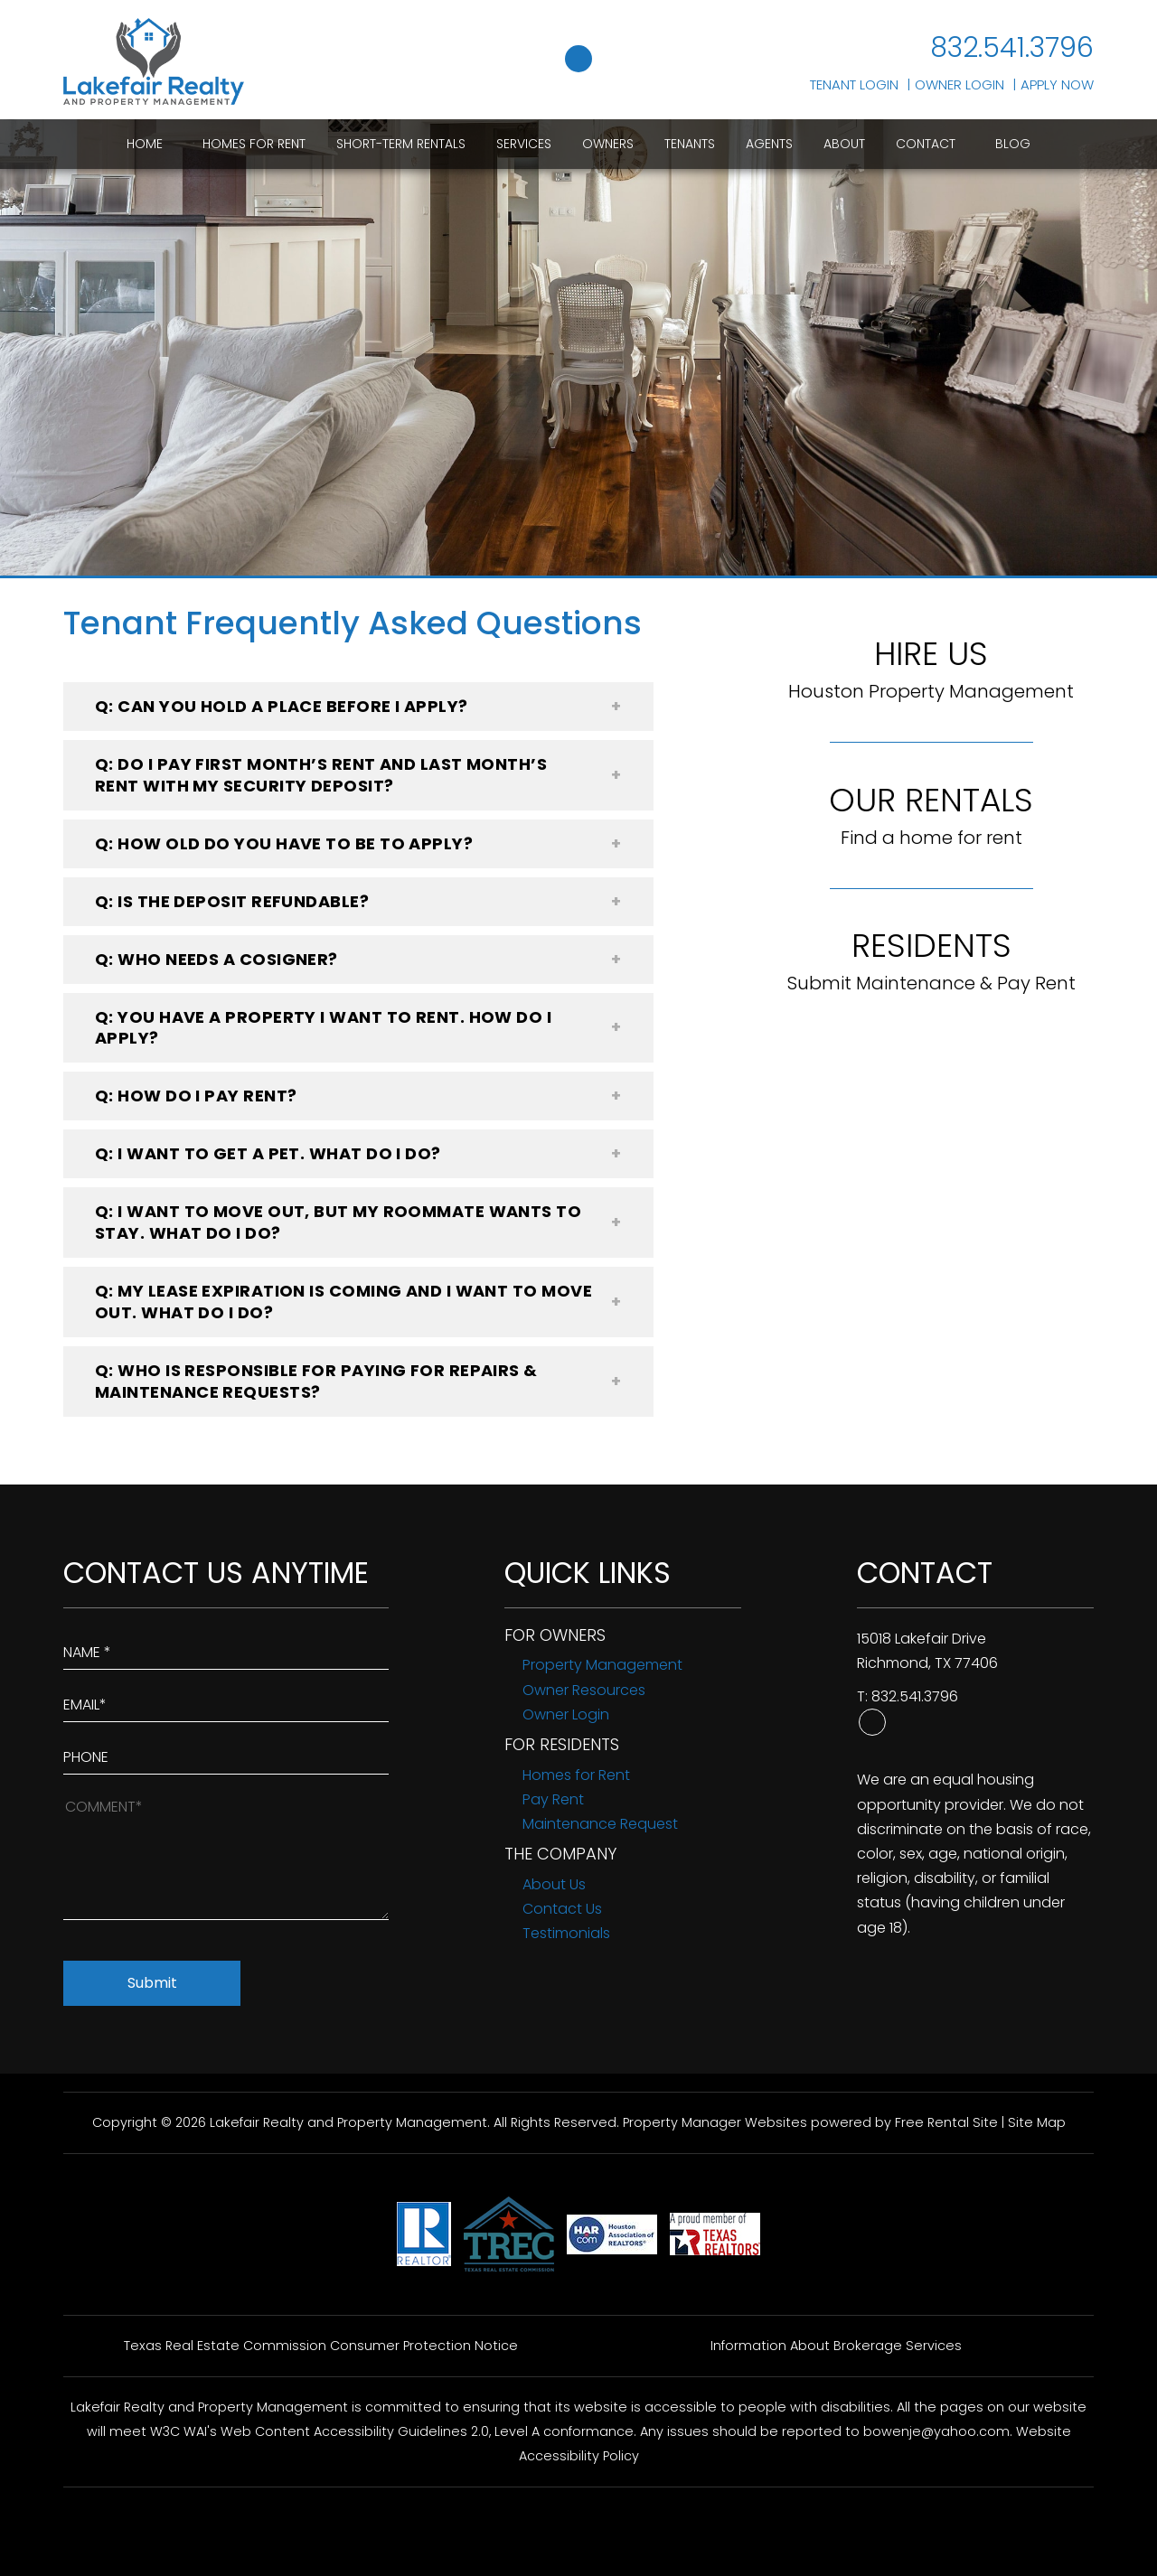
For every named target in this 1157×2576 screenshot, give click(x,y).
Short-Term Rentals (401, 144)
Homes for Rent (254, 144)
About (844, 144)
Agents (769, 144)
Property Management (602, 1664)
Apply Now (1057, 84)
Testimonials (566, 1933)
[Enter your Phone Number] (226, 1753)
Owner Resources (583, 1690)
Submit (152, 1982)
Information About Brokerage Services (836, 2346)
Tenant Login (854, 84)
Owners (608, 144)
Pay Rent (553, 1799)
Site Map (1037, 2122)
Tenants (689, 144)
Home (145, 144)
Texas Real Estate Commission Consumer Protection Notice (321, 2346)
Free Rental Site (946, 2122)
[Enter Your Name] (226, 1648)
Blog (1012, 144)
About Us (554, 1884)
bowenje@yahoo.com (936, 2431)
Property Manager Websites (715, 2122)
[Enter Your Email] (226, 1700)
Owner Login (959, 84)
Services (523, 144)
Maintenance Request (600, 1823)
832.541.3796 (1012, 48)
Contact (925, 144)
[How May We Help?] (226, 1856)
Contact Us (562, 1908)
